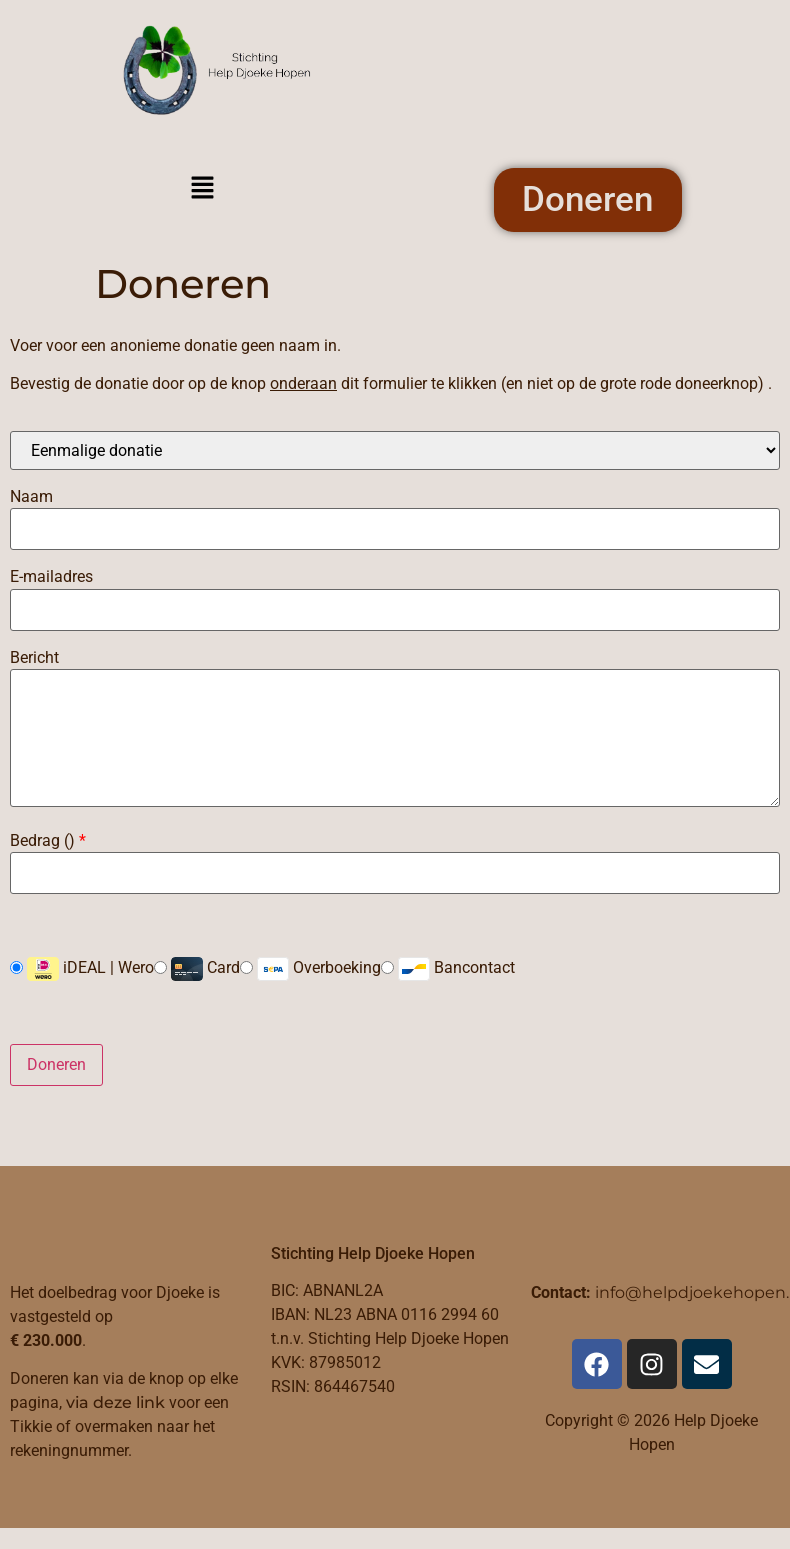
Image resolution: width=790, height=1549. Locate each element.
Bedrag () (48, 842)
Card (197, 970)
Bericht (34, 658)
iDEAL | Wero (82, 970)
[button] (202, 190)
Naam (31, 498)
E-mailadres (51, 578)
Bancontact (448, 970)
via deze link (115, 1403)
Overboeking (310, 970)
